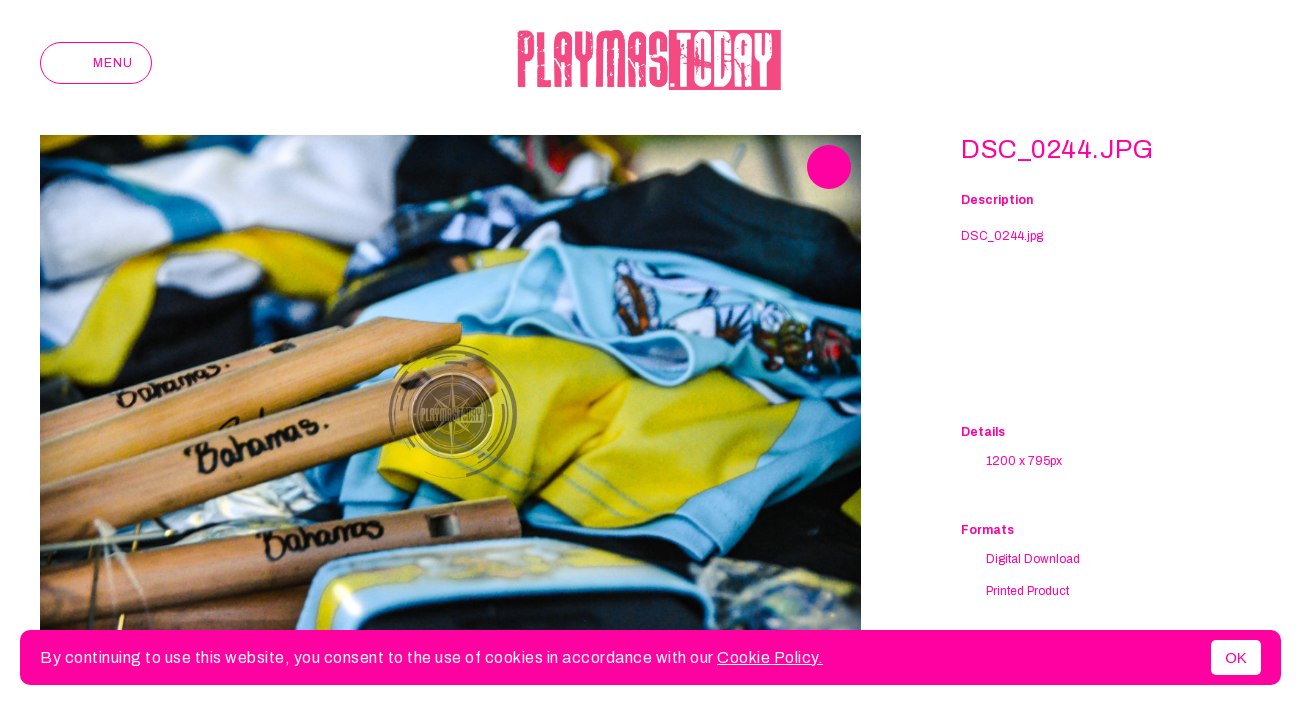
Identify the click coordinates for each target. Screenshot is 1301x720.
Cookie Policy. (770, 657)
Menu (96, 63)
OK (1236, 657)
